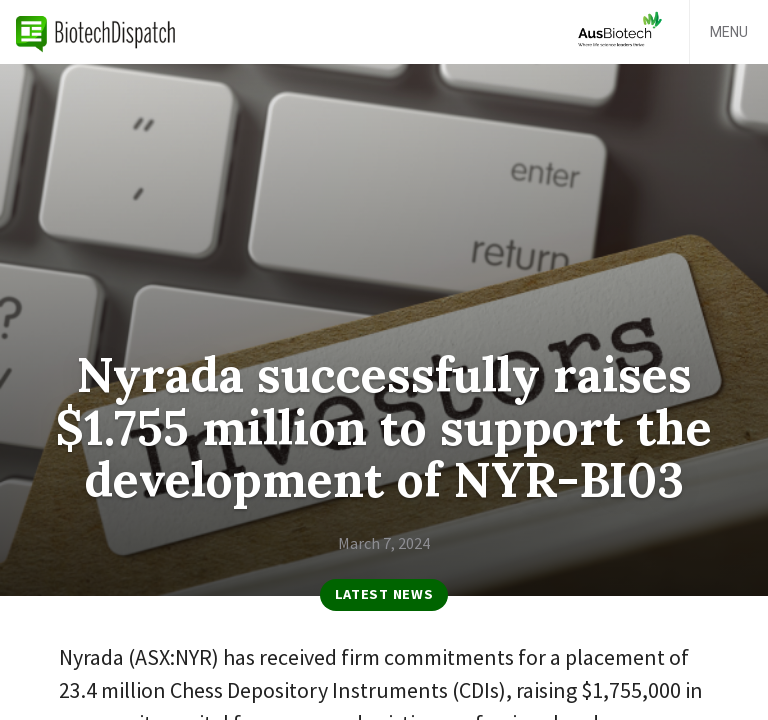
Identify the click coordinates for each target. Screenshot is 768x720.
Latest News (384, 594)
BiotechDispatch (96, 32)
